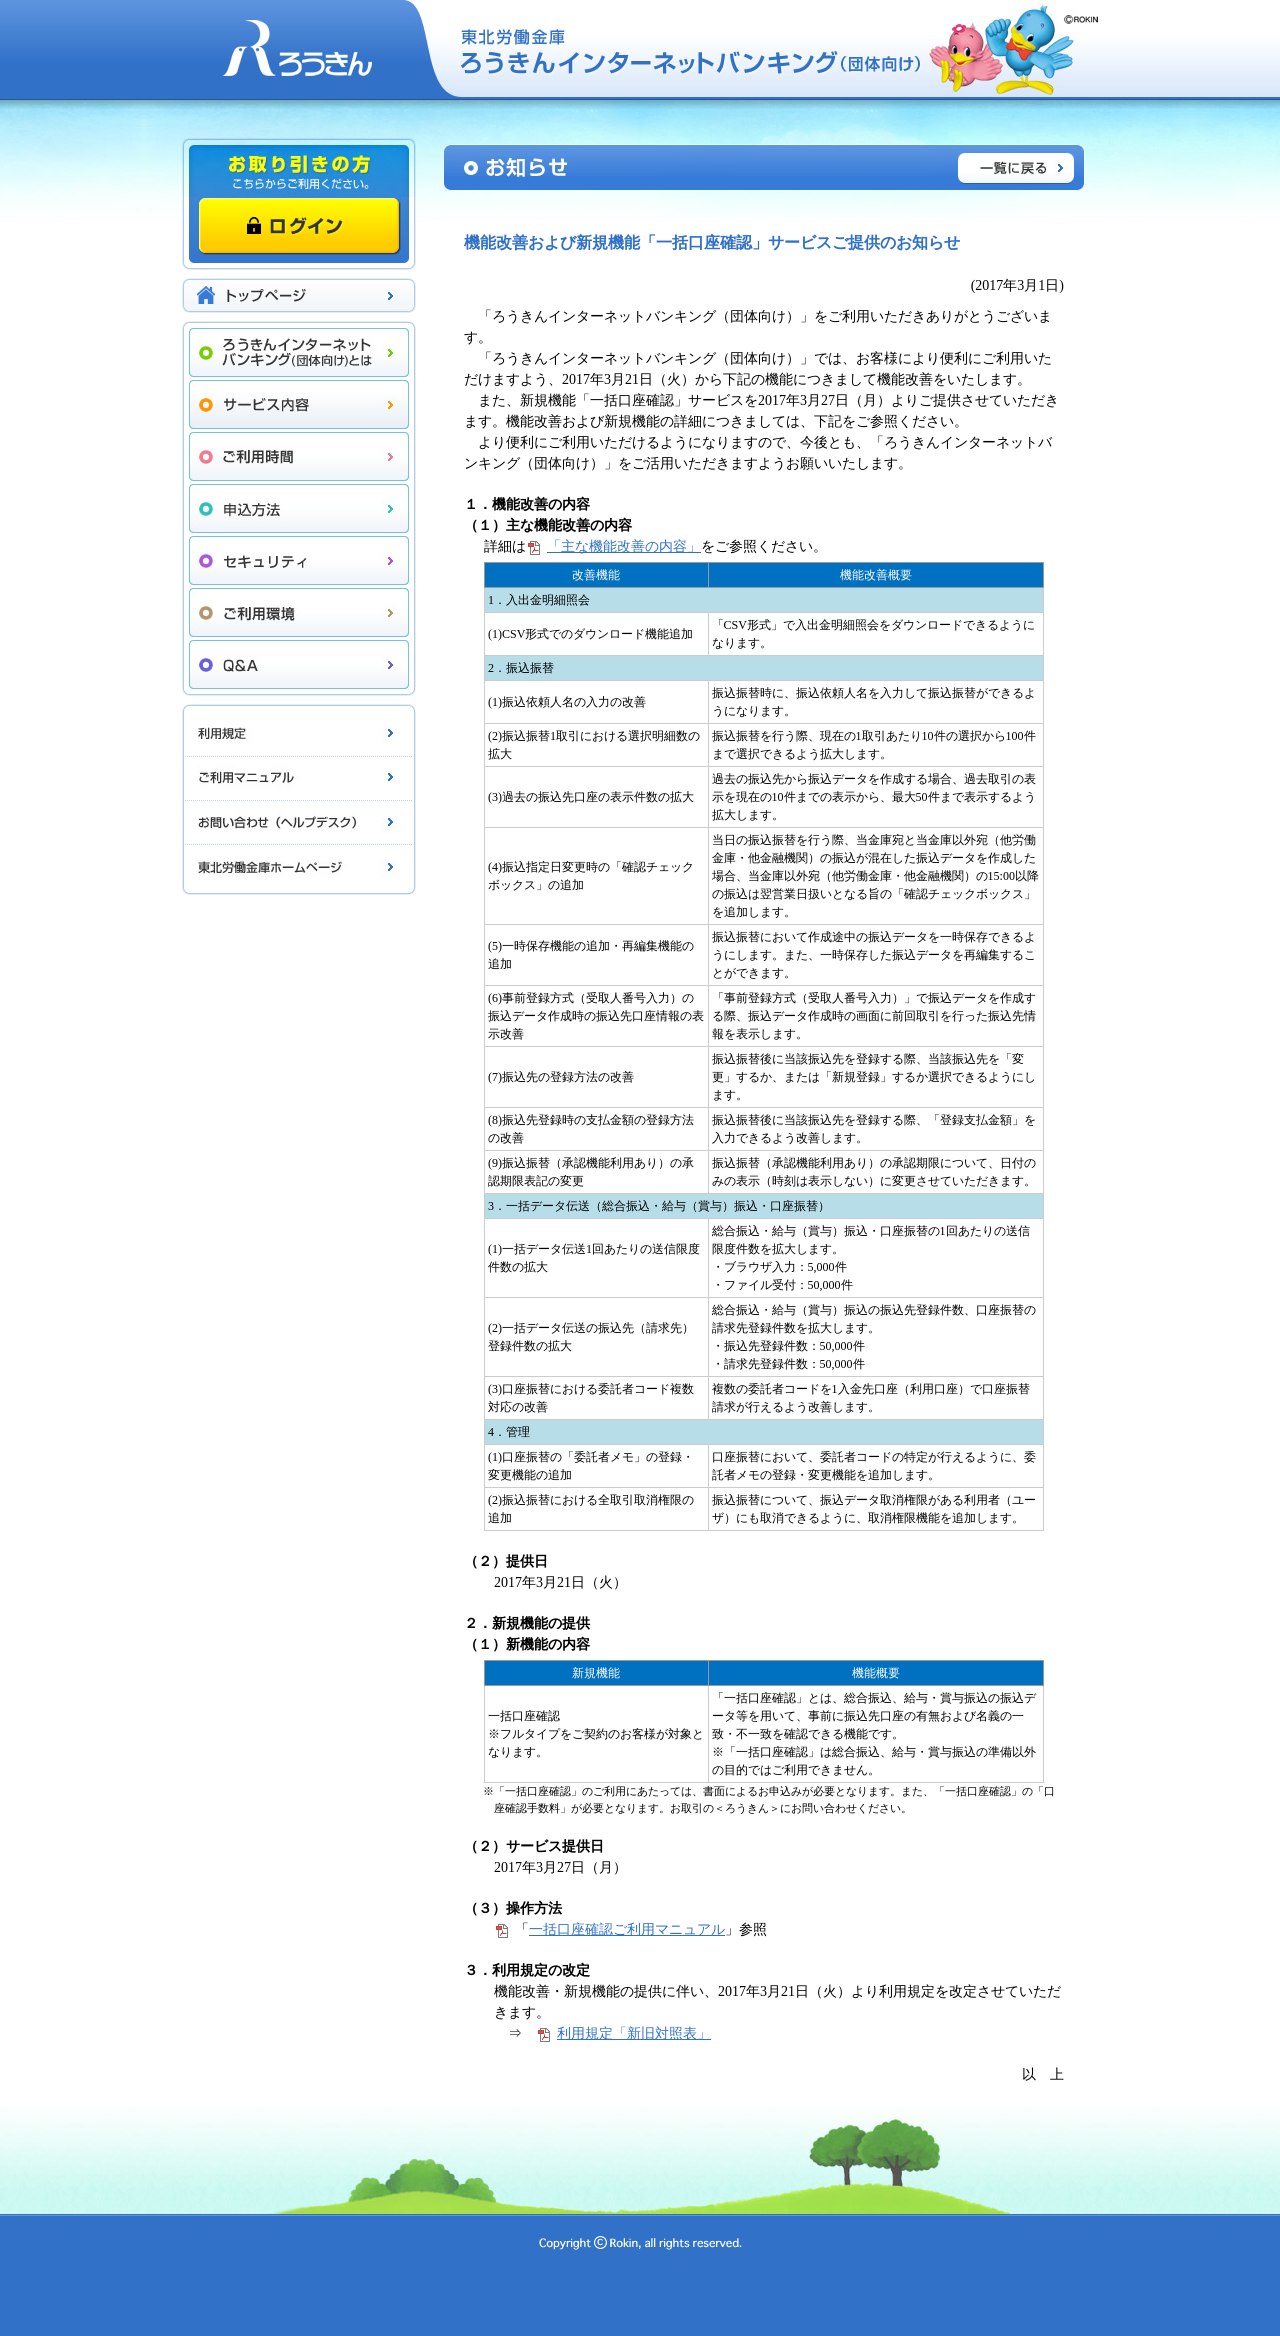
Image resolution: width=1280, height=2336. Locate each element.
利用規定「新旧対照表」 (634, 2033)
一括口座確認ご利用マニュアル (627, 1929)
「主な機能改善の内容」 (624, 546)
